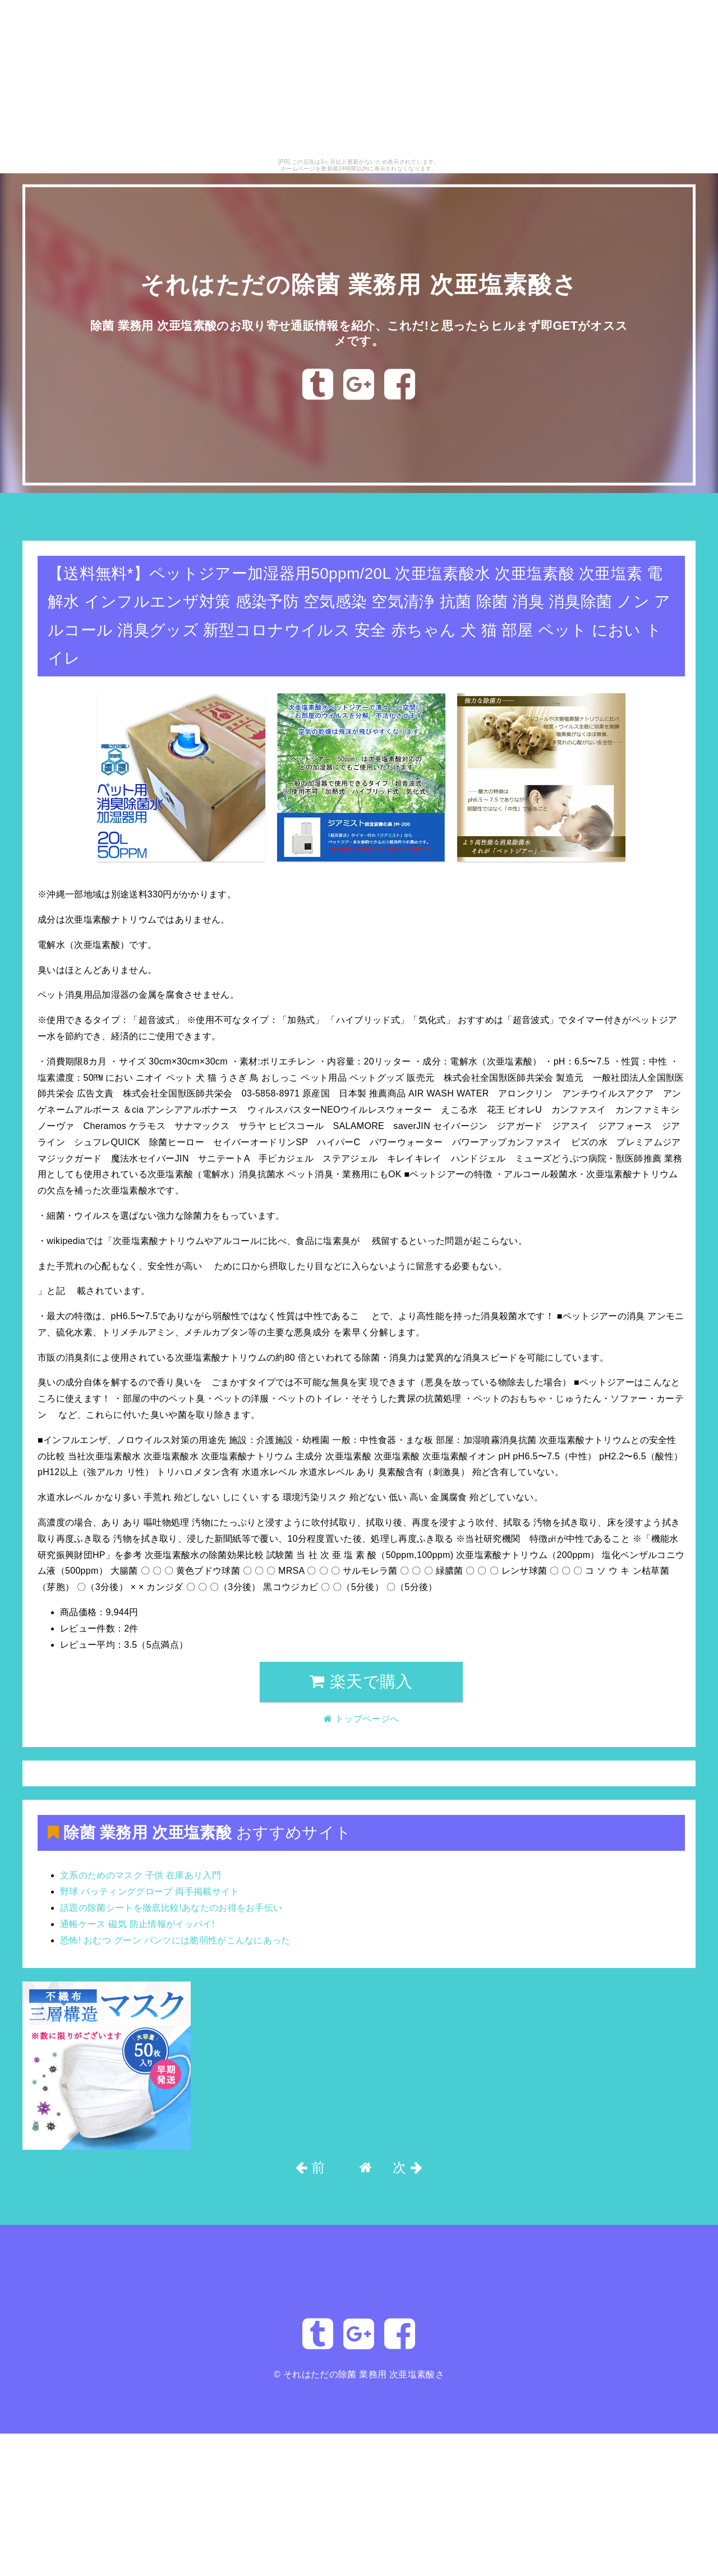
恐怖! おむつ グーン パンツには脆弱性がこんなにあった (175, 1940)
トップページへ (60, 523)
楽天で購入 (361, 1681)
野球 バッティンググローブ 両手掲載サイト (150, 1891)
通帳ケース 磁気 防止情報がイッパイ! (137, 1924)
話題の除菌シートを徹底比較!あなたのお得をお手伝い (171, 1908)
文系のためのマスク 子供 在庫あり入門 (140, 1875)
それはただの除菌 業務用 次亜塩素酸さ (359, 283)
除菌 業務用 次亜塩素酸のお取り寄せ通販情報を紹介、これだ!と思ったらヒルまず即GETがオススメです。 (359, 332)
